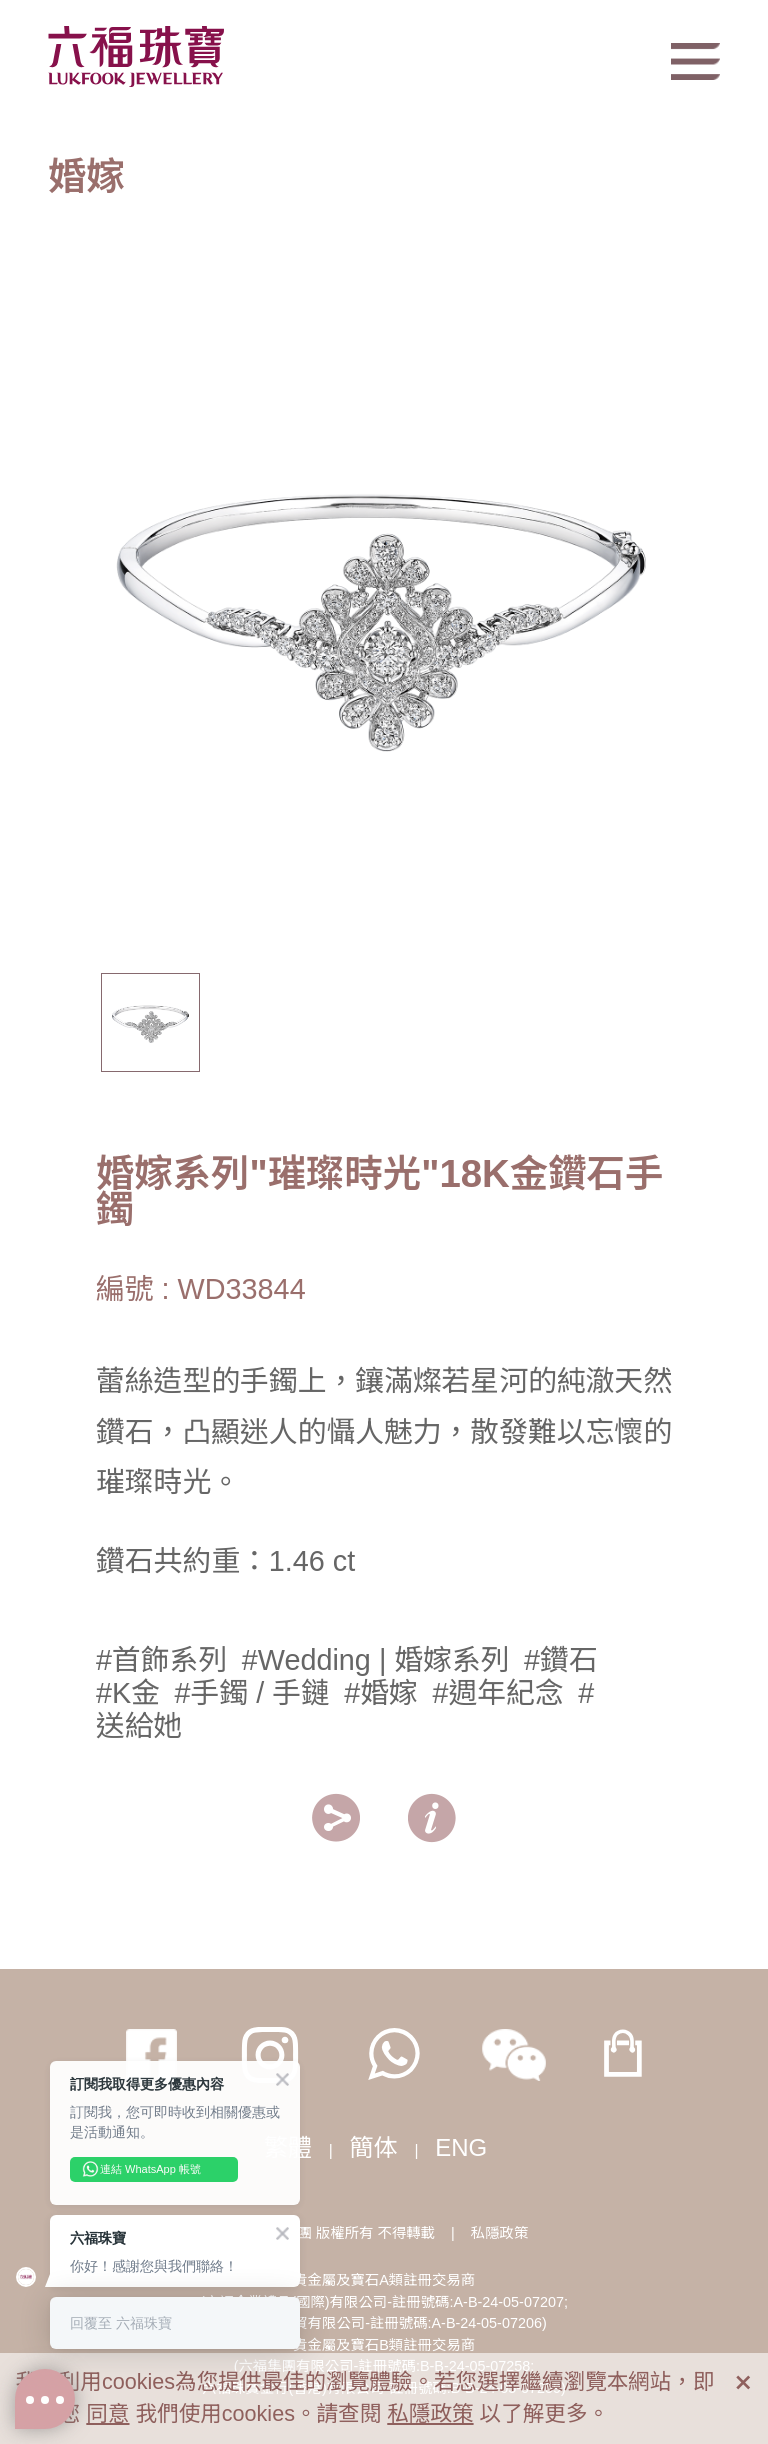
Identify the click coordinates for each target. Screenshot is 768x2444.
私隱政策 (500, 2233)
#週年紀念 (497, 1693)
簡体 (374, 2147)
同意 (107, 2413)
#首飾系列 (161, 1660)
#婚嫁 (381, 1693)
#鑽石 (561, 1660)
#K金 (128, 1693)
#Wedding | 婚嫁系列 (376, 1660)
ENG (461, 2147)
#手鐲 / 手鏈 (252, 1693)
